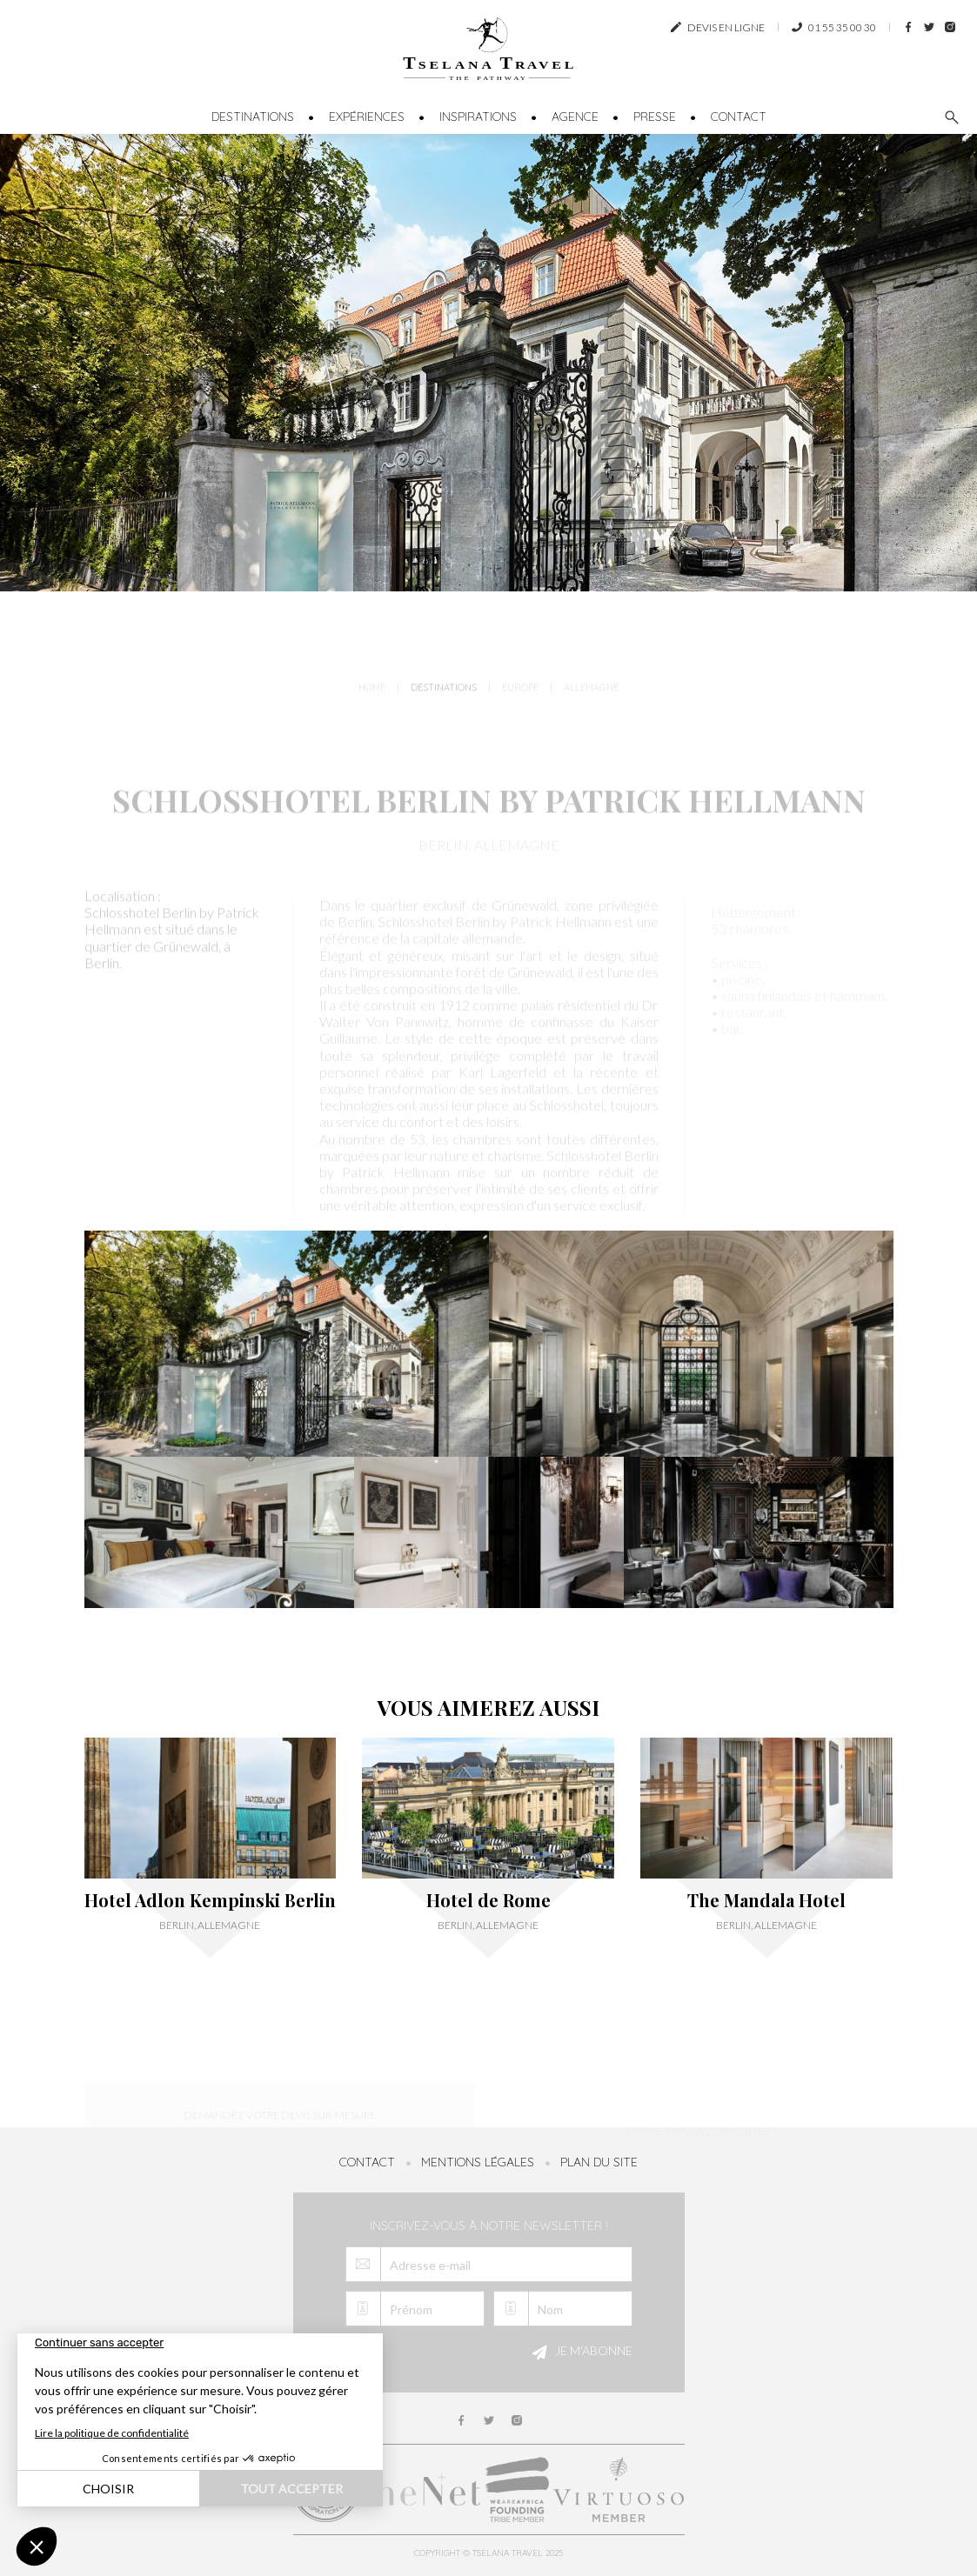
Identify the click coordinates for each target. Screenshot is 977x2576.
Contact (738, 116)
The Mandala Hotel (766, 1900)
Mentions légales (477, 2162)
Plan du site (599, 2162)
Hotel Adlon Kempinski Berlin (210, 1900)
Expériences (367, 116)
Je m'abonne (579, 2352)
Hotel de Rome (488, 1900)
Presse (654, 116)
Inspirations (478, 116)
